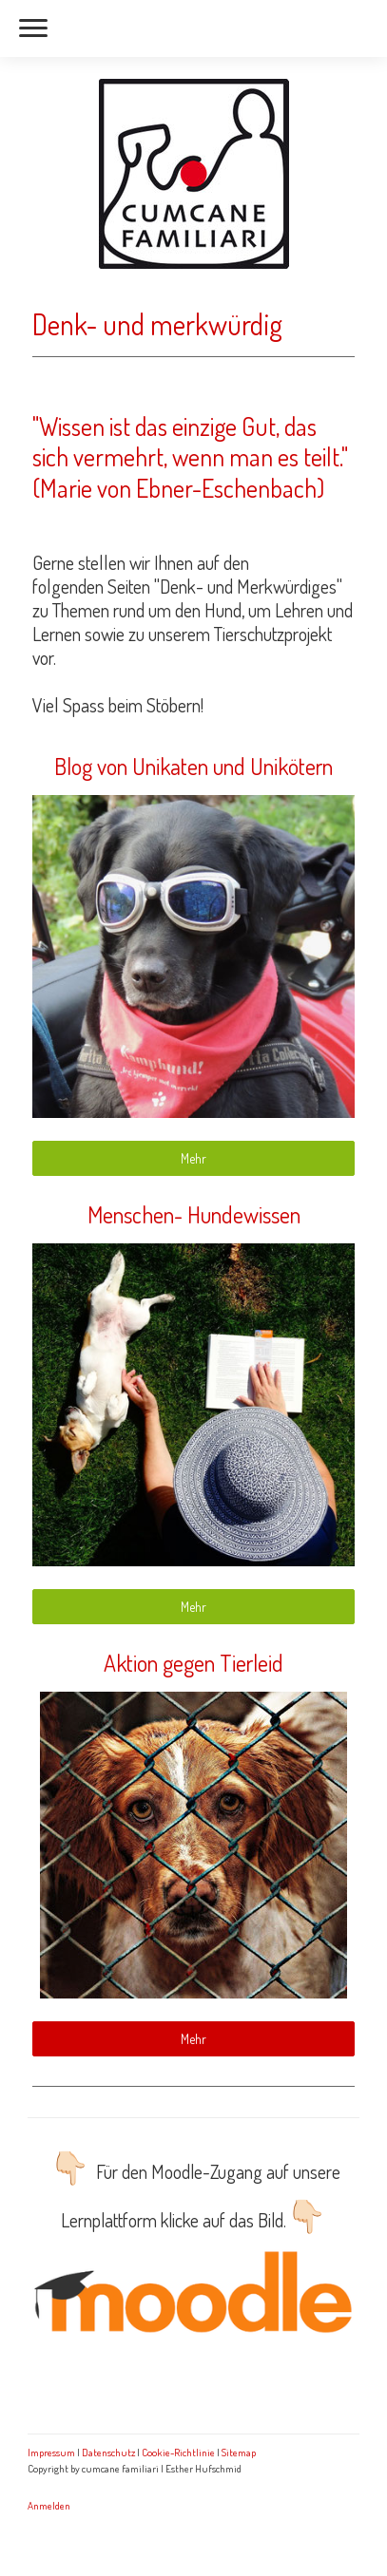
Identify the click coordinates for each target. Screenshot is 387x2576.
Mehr (193, 1158)
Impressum (51, 2452)
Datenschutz (108, 2452)
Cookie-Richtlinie (178, 2452)
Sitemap (239, 2452)
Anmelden (49, 2505)
